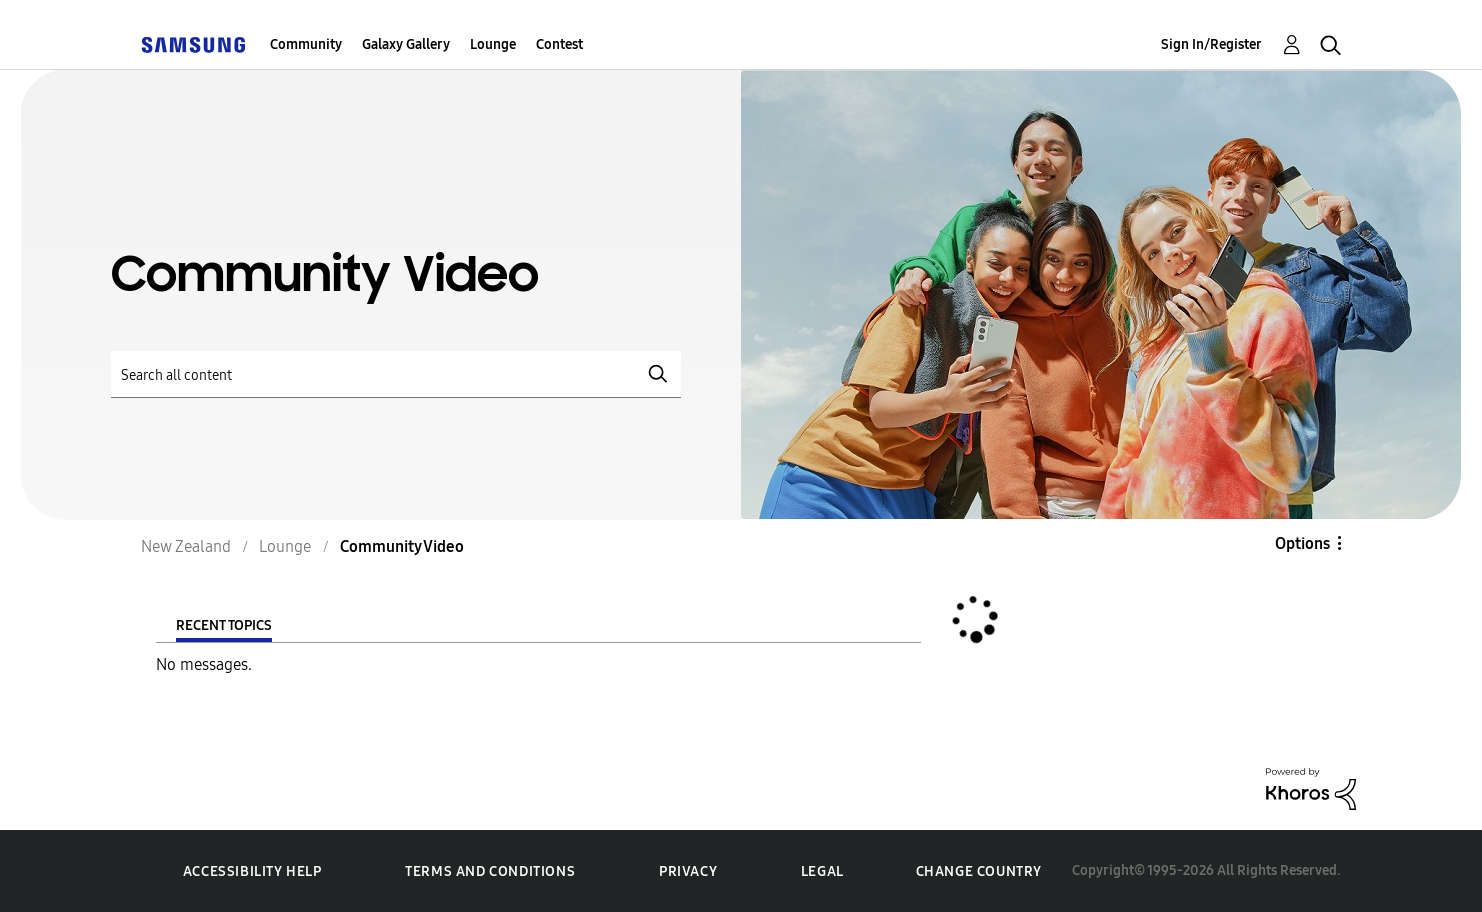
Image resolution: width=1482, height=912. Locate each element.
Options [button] (1302, 543)
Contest (559, 44)
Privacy (688, 871)
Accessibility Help (252, 871)
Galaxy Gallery (406, 44)
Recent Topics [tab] (224, 625)
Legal (822, 871)
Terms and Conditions (490, 871)
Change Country (979, 871)
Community (306, 44)
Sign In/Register (1211, 44)
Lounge (493, 44)
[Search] (396, 374)
